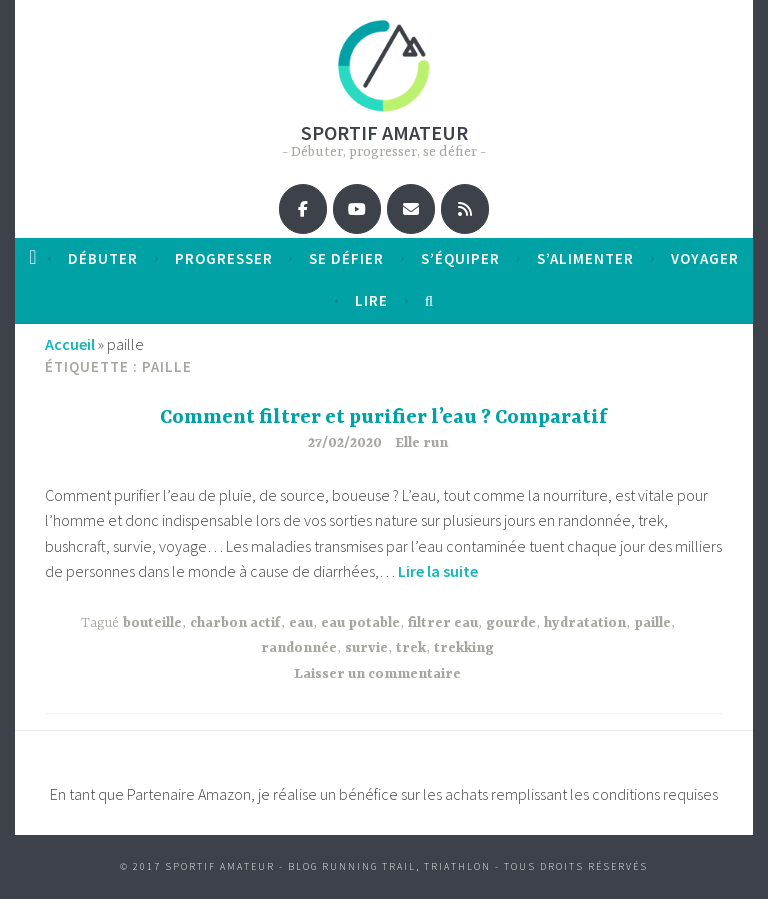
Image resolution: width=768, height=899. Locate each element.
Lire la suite (438, 571)
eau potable (360, 623)
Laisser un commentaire (377, 674)
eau (301, 623)
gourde (511, 623)
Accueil (70, 344)
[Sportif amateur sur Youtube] (357, 209)
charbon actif (235, 623)
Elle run (421, 443)
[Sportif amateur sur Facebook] (303, 209)
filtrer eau (443, 623)
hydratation (585, 623)
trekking (464, 648)
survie (366, 648)
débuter (103, 258)
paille (652, 623)
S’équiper (460, 258)
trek (411, 648)
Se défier (346, 258)
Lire (371, 300)
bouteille (152, 623)
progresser (224, 258)
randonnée (299, 648)
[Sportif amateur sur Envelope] (411, 209)
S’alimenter (585, 258)
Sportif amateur (384, 132)
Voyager (705, 258)
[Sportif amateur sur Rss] (465, 209)
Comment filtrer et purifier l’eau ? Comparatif (384, 417)
